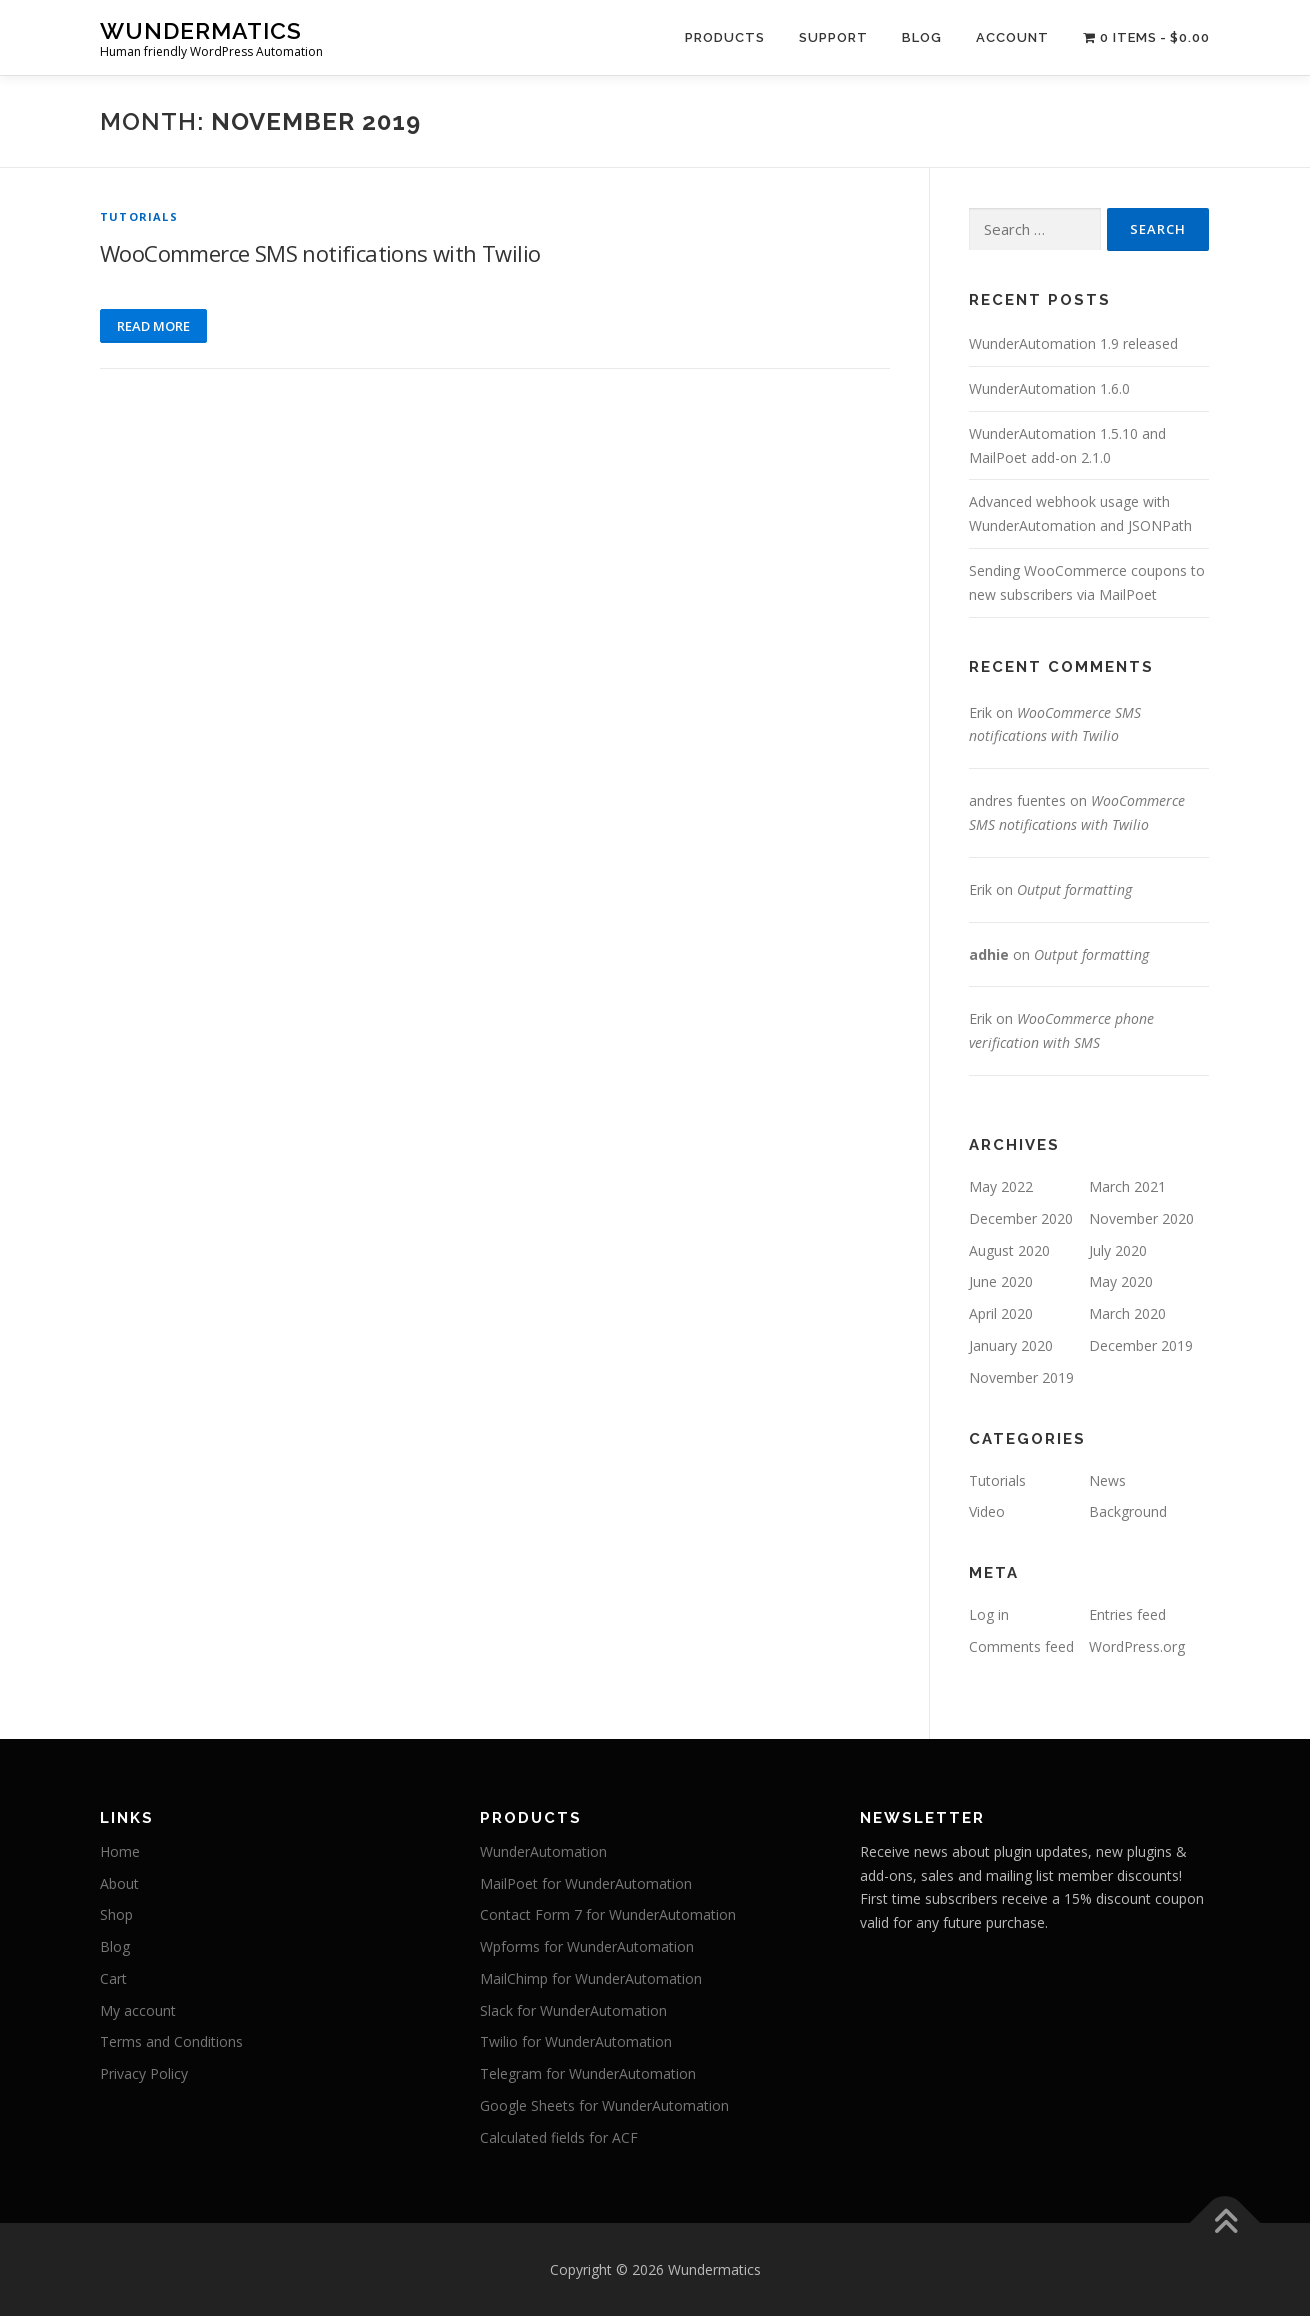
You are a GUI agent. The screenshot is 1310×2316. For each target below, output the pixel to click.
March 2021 (1127, 1186)
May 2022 (1001, 1186)
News (1107, 1480)
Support (833, 37)
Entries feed (1127, 1614)
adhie (989, 954)
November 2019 (1021, 1377)
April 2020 (1001, 1313)
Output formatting (1074, 889)
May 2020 (1121, 1281)
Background (1128, 1511)
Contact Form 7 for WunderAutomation (608, 1914)
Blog (922, 37)
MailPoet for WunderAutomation (586, 1883)
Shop (116, 1914)
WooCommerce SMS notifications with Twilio (320, 253)
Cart (113, 1978)
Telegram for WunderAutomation (588, 2073)
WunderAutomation (543, 1851)
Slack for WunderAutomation (573, 2010)
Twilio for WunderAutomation (576, 2041)
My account (138, 2010)
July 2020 (1118, 1250)
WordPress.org (1137, 1646)
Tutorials (139, 216)
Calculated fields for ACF (559, 2137)
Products (725, 37)
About (119, 1883)
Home (120, 1851)
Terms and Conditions (171, 2041)
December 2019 (1141, 1345)
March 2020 (1127, 1313)
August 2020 (1009, 1250)
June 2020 (1001, 1281)
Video (987, 1511)
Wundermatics (201, 30)
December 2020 (1021, 1218)
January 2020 (1011, 1345)
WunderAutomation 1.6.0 (1049, 388)
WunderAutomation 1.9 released (1073, 343)
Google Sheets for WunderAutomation (604, 2105)
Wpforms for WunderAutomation (587, 1946)
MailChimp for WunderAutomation (591, 1978)
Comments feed (1021, 1646)
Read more (153, 326)
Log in (989, 1614)
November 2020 (1141, 1218)
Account (1012, 37)
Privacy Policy (144, 2073)
